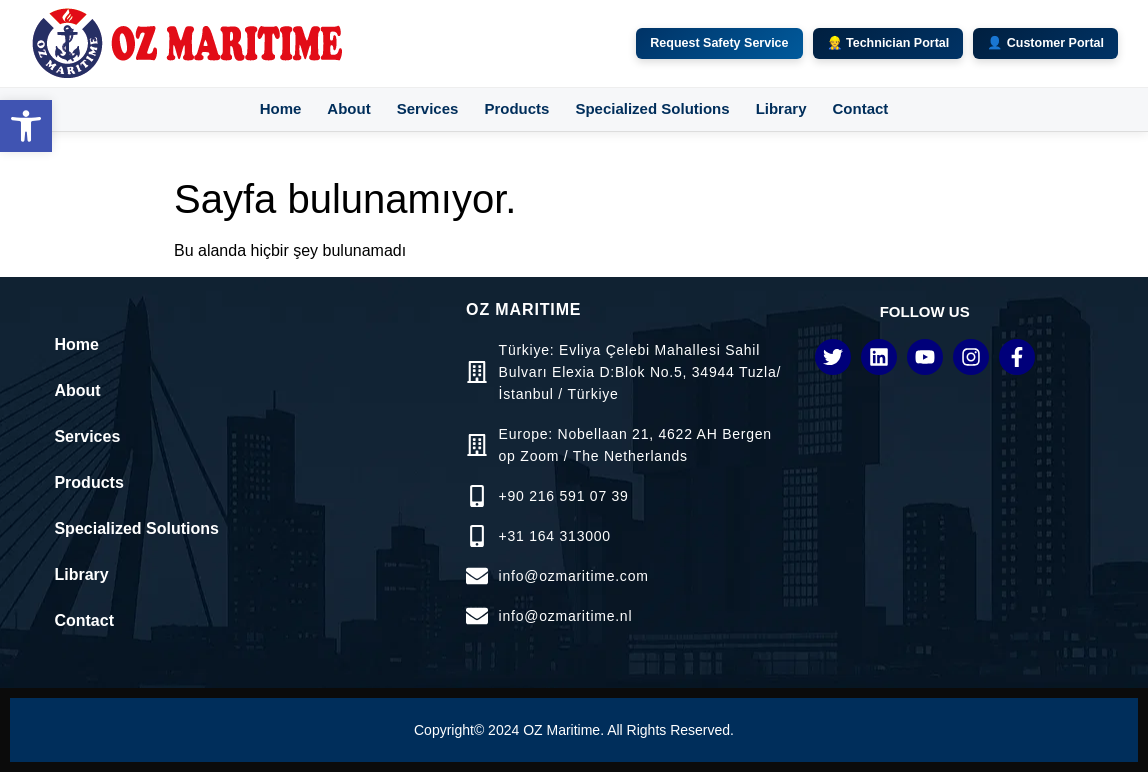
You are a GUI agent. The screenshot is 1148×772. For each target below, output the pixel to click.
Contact (860, 108)
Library (781, 108)
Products (516, 108)
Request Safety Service (719, 43)
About (348, 108)
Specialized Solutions (652, 108)
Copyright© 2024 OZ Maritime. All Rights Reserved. (574, 730)
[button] (26, 126)
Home (281, 108)
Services (428, 108)
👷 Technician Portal (888, 43)
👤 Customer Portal (1045, 43)
